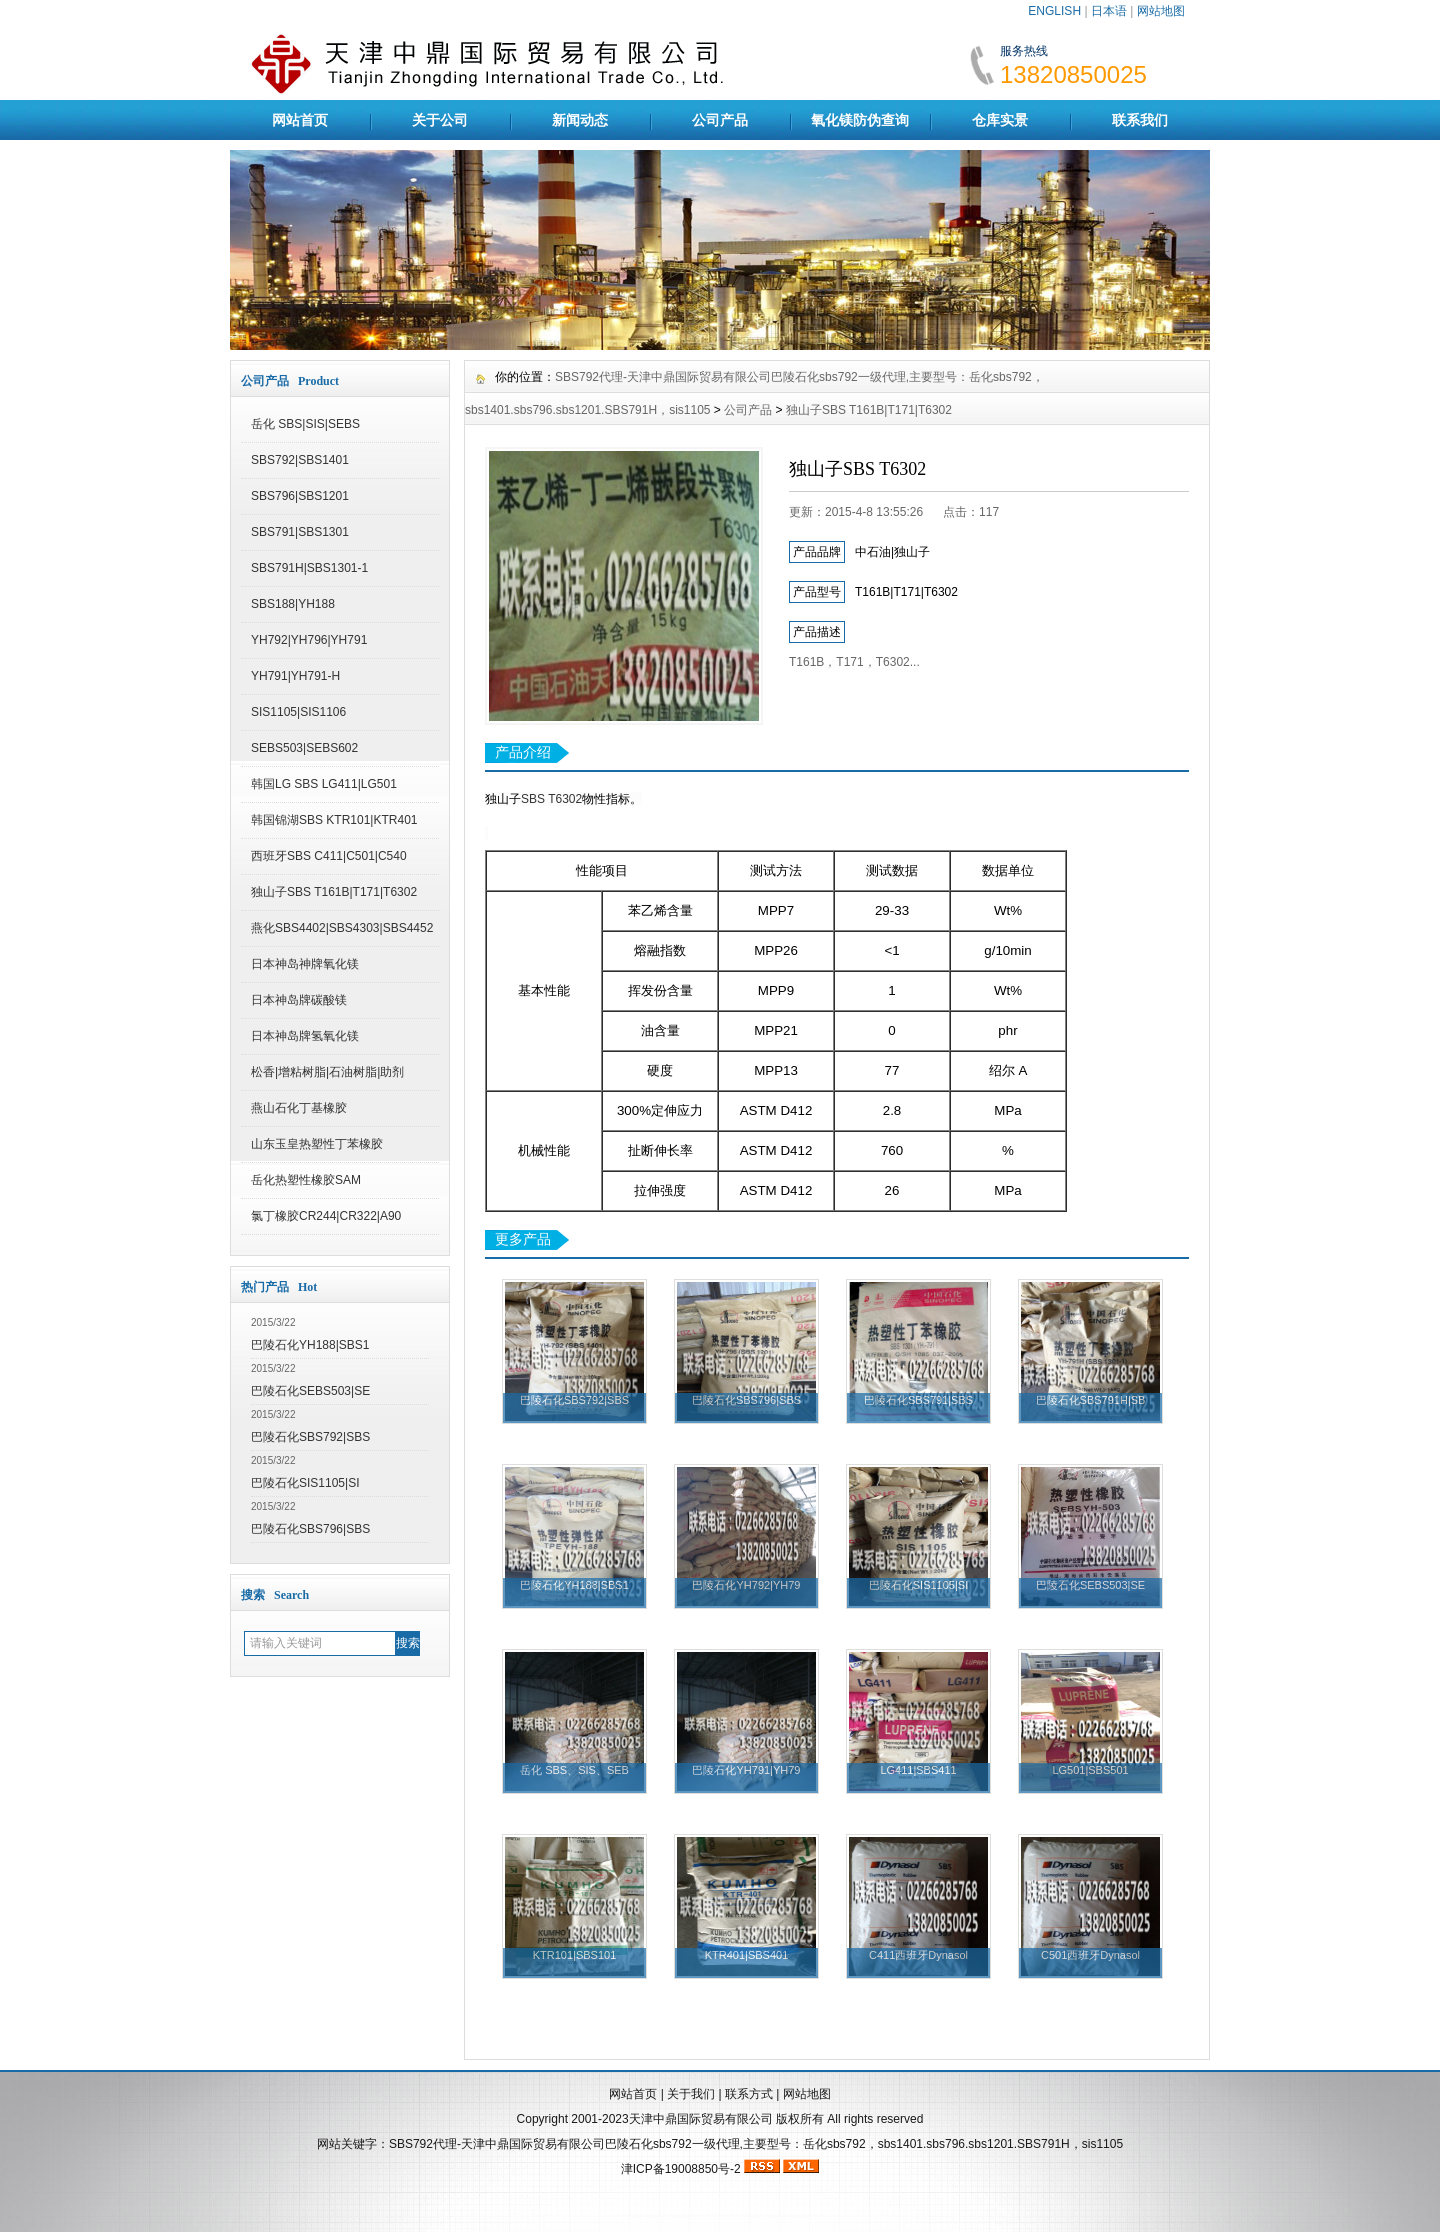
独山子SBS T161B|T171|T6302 (334, 892)
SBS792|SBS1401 (300, 460)
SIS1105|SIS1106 (298, 712)
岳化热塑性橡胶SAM (306, 1180)
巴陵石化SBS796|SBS (310, 1529)
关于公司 (440, 120)
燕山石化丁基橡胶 (299, 1108)
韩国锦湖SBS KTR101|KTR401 (334, 820)
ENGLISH (1054, 11)
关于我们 (691, 2094)
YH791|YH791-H (295, 676)
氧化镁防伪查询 (860, 120)
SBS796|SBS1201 (300, 496)
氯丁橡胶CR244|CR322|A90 (326, 1216)
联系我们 (1140, 120)
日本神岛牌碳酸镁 (299, 1000)
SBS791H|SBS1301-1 (309, 568)
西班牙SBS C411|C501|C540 (329, 856)
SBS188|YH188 (293, 604)
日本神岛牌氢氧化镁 (305, 1036)
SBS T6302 (551, 799)
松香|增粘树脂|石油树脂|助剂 (327, 1072)
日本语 (1109, 11)
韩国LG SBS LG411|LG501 (324, 784)
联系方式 (749, 2094)
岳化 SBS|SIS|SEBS (305, 424)
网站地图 (1161, 11)
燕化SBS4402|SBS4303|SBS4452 (342, 928)
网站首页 (300, 120)
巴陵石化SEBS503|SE (310, 1391)
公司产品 (720, 120)
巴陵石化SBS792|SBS (310, 1437)
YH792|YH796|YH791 (309, 640)
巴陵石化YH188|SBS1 (310, 1345)
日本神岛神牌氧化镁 (305, 964)
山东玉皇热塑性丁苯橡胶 (317, 1144)
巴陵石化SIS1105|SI (305, 1483)
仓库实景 (1000, 120)
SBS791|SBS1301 (300, 532)
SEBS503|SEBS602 (304, 748)
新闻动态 (580, 120)
